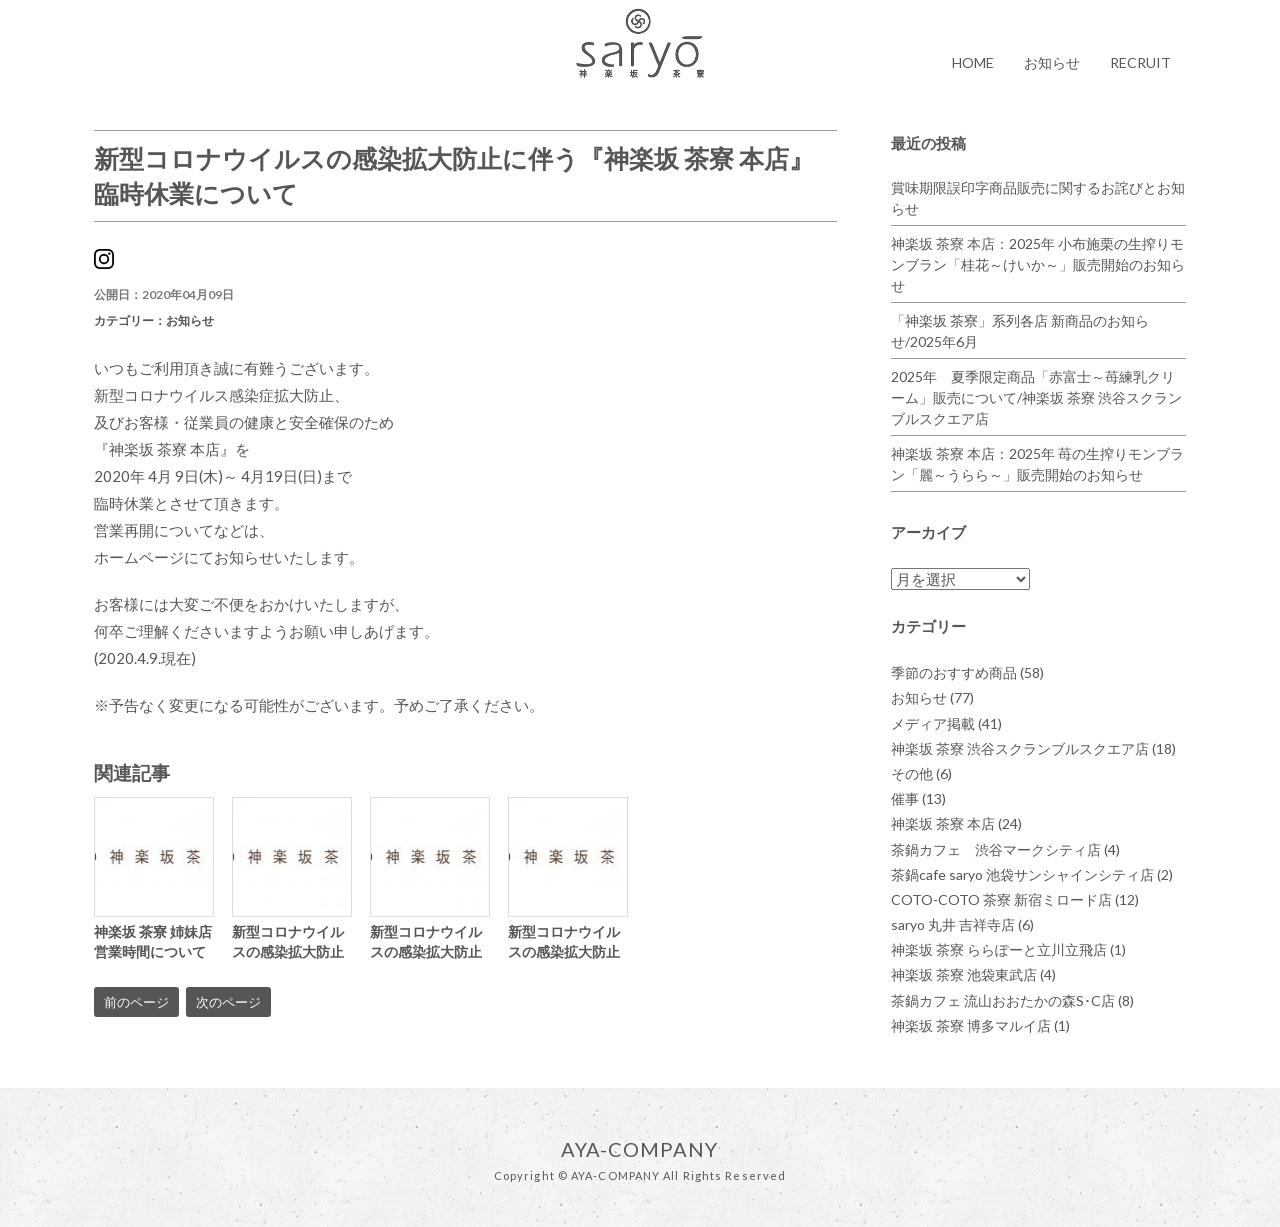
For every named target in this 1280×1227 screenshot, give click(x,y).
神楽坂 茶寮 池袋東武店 (973, 974)
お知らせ (1052, 62)
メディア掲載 (946, 723)
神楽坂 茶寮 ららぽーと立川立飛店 (1008, 949)
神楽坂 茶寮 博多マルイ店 (980, 1025)
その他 (921, 773)
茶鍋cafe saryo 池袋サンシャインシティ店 (1032, 874)
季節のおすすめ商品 (967, 672)
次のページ (228, 1002)
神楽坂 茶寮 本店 (956, 823)
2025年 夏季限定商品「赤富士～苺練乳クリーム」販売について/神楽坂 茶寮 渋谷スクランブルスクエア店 (1036, 397)
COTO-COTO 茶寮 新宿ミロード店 (1015, 899)
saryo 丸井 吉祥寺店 (962, 924)
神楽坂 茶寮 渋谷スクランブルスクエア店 (1033, 748)
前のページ (136, 1002)
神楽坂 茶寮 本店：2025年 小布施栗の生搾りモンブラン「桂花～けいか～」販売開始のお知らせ (1038, 264)
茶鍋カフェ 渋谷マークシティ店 (1005, 849)
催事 (918, 798)
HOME (973, 62)
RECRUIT (1140, 62)
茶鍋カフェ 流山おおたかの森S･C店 (1012, 1000)
